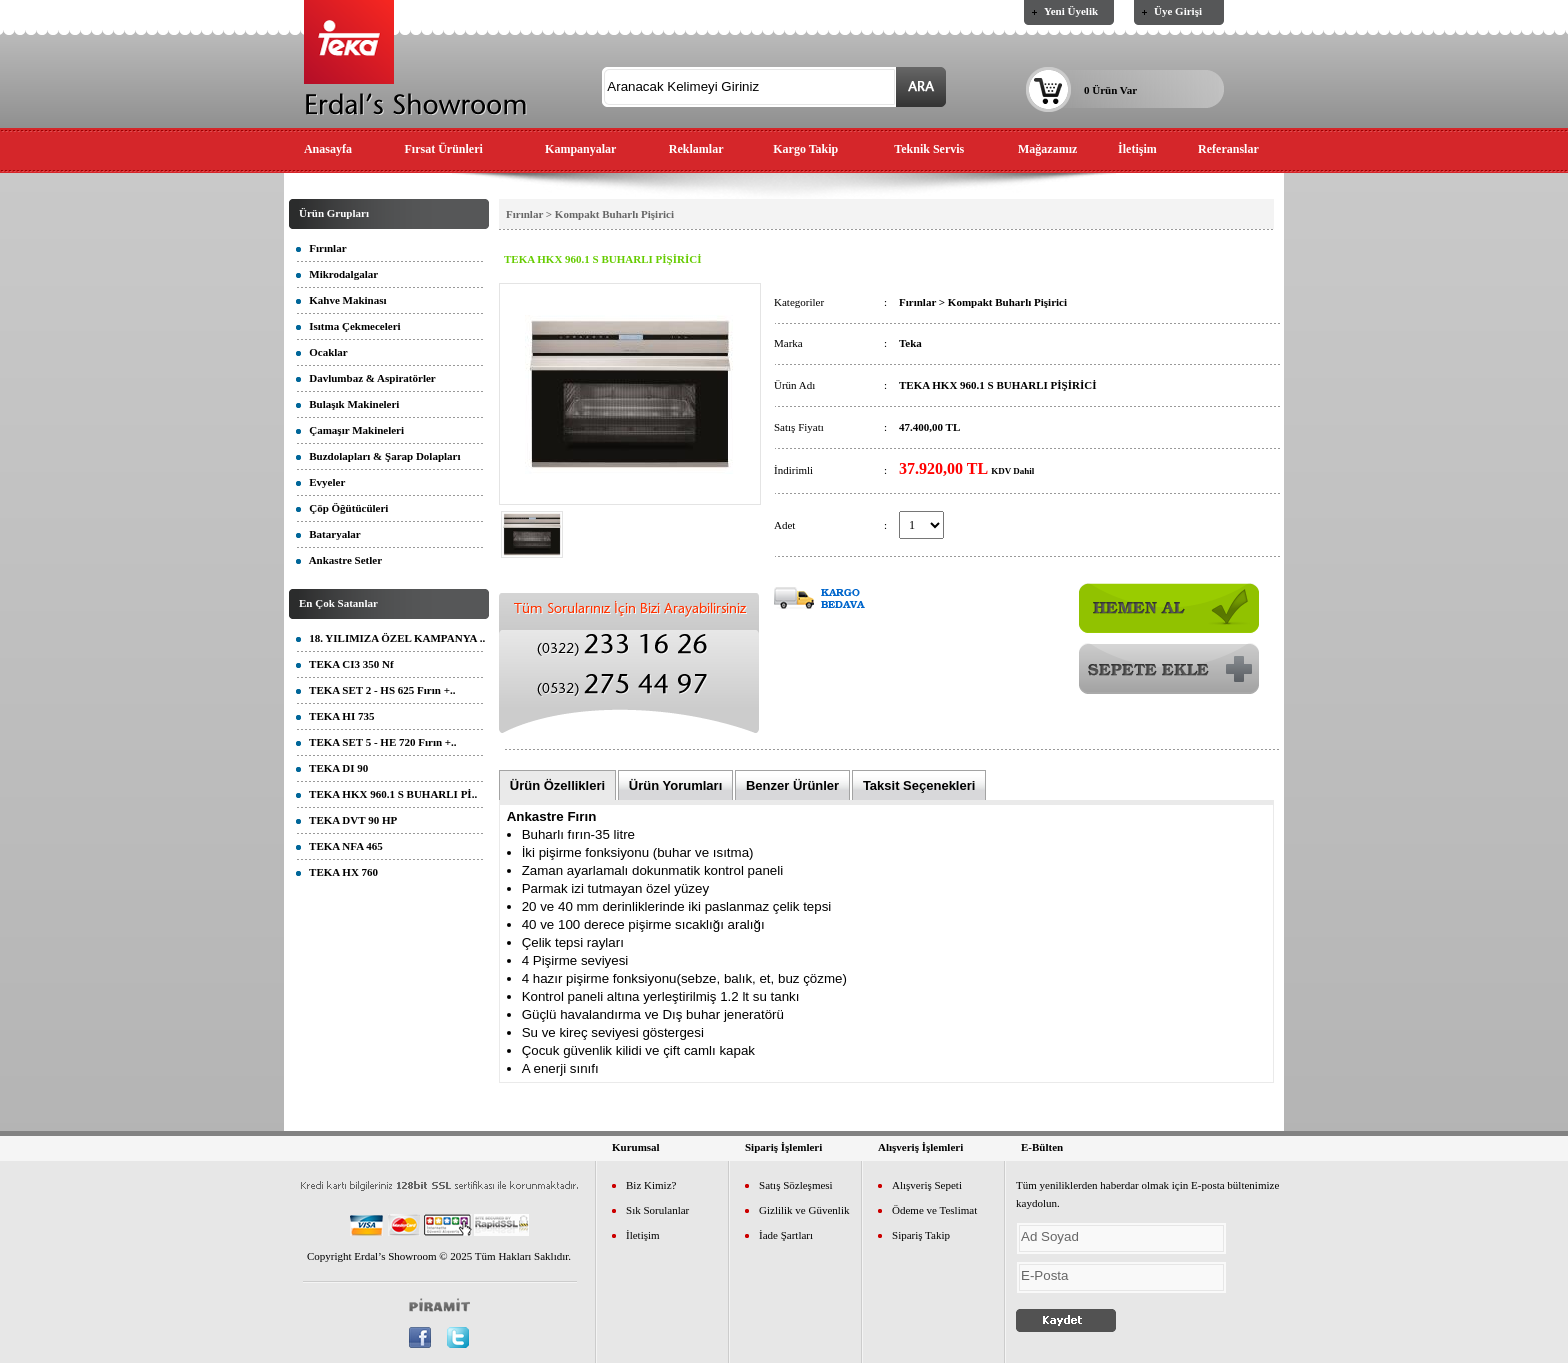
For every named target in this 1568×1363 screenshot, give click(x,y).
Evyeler (320, 482)
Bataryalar (328, 534)
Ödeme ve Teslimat (934, 1210)
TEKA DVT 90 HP (346, 820)
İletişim (1137, 149)
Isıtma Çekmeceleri (348, 326)
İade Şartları (786, 1235)
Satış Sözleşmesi (796, 1185)
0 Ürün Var (1110, 90)
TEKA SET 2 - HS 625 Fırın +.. (375, 690)
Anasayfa (328, 149)
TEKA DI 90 (332, 768)
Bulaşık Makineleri (347, 404)
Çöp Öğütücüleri (342, 508)
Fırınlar (321, 248)
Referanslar (1228, 149)
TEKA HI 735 (335, 716)
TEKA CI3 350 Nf (345, 664)
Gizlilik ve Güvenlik (804, 1210)
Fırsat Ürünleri (444, 149)
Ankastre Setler (339, 560)
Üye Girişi (1178, 11)
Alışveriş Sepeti (927, 1185)
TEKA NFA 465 (339, 846)
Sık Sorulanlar (657, 1210)
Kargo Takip (805, 149)
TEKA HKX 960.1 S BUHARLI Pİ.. (386, 794)
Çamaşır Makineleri (350, 430)
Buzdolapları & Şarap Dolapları (378, 456)
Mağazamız (1047, 149)
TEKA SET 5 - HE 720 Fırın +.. (376, 742)
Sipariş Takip (921, 1235)
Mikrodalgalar (337, 274)
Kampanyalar (580, 149)
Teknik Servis (929, 149)
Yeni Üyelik (1071, 11)
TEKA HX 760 (337, 872)
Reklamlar (696, 149)
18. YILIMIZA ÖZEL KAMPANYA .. (390, 638)
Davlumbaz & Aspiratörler (366, 378)
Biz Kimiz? (651, 1185)
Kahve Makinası (341, 300)
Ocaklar (322, 352)
